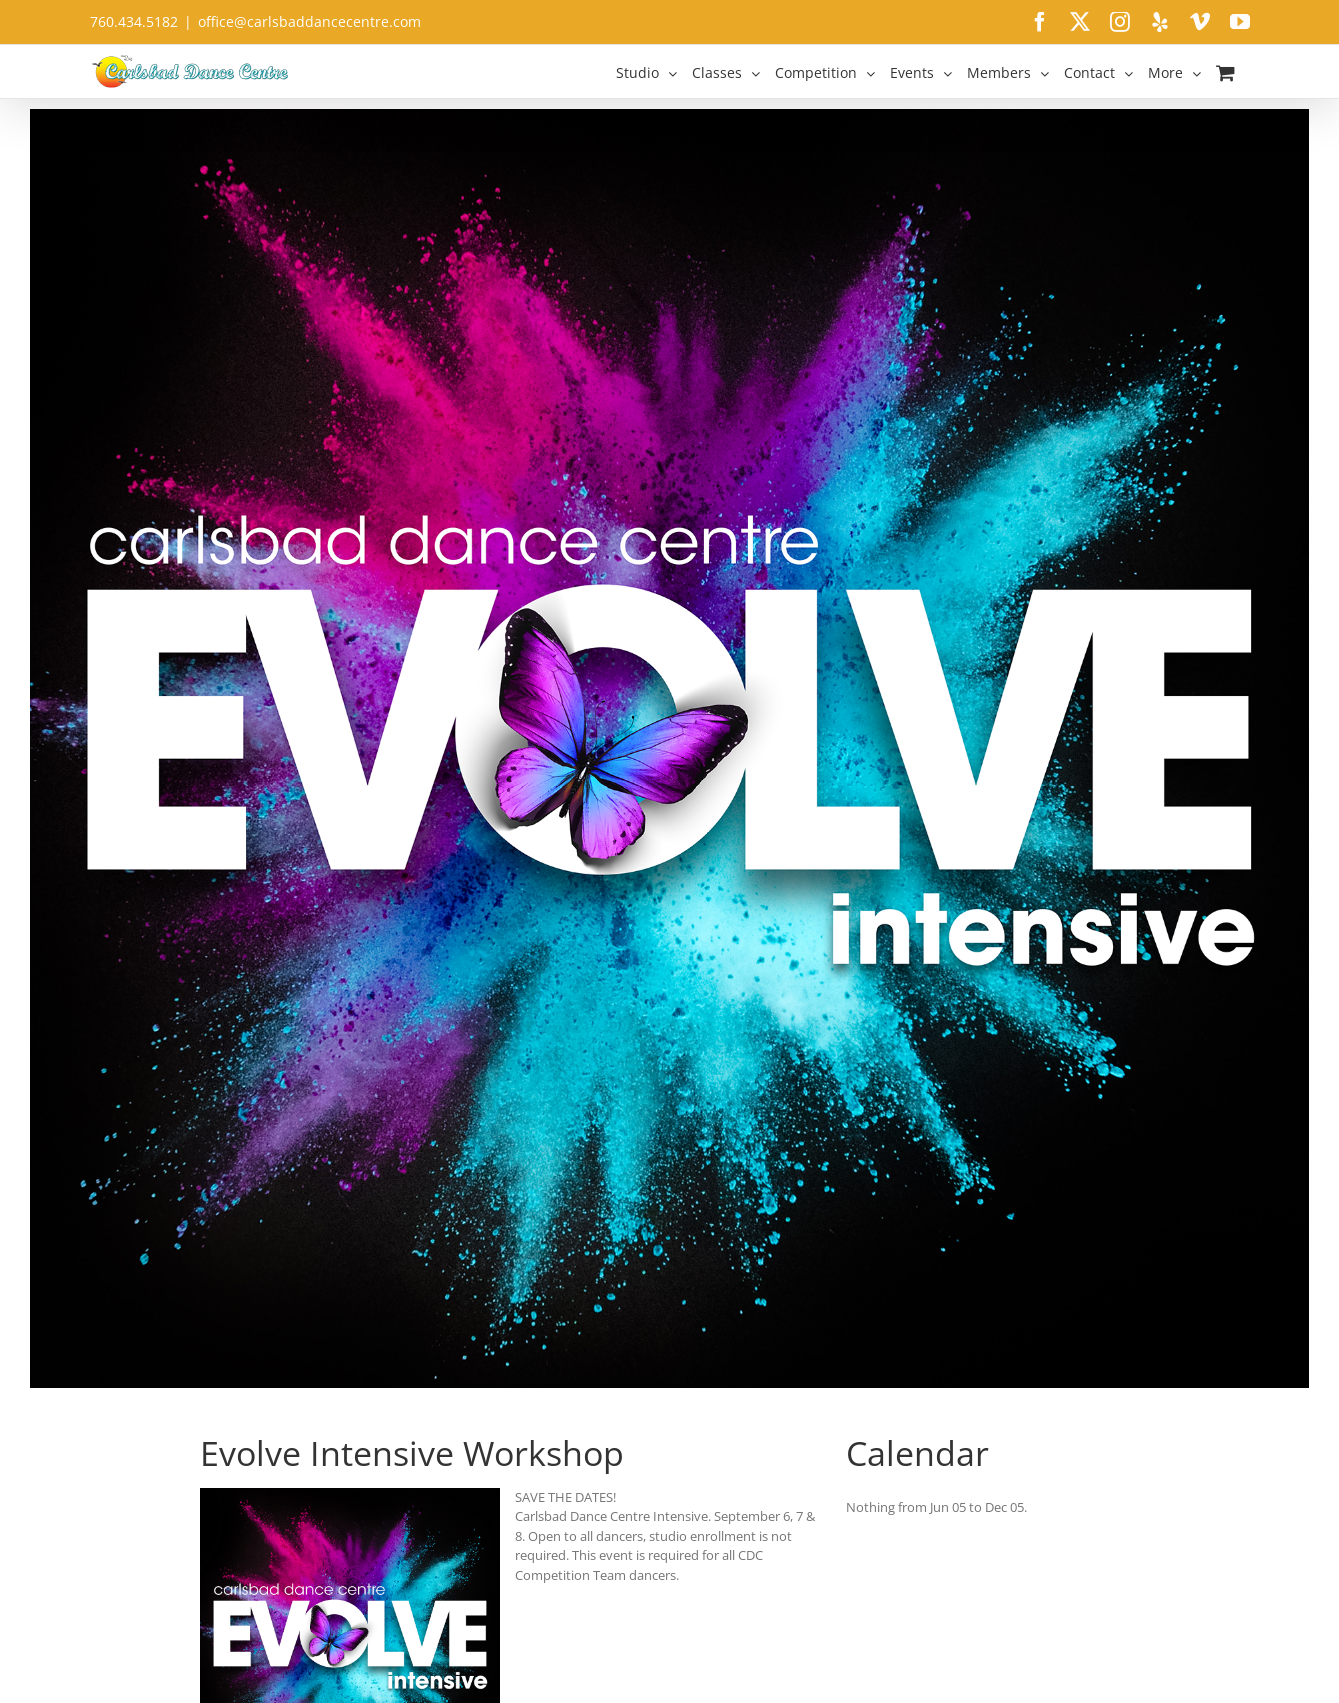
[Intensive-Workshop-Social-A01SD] (669, 748)
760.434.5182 (134, 21)
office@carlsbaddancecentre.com (309, 21)
